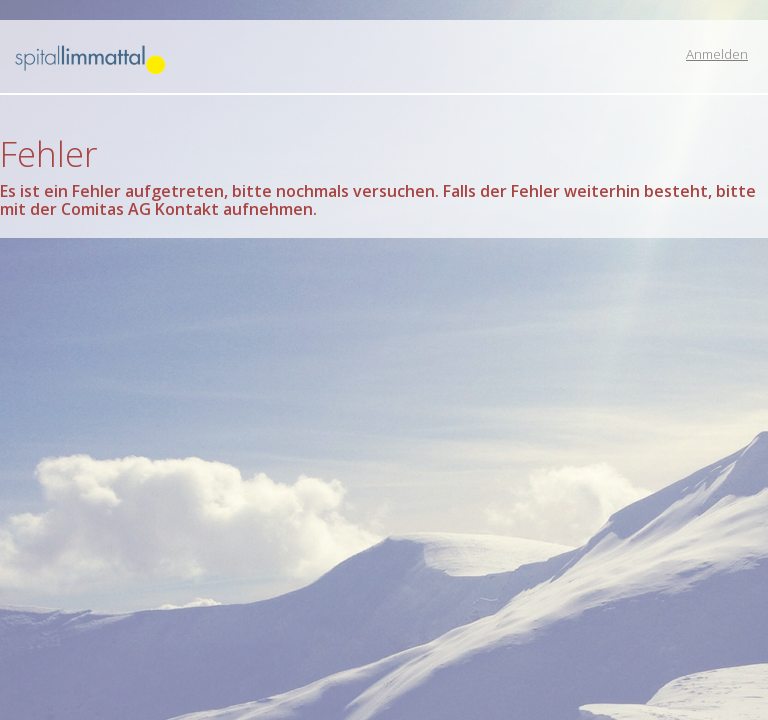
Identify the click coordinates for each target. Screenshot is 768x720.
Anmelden (717, 54)
